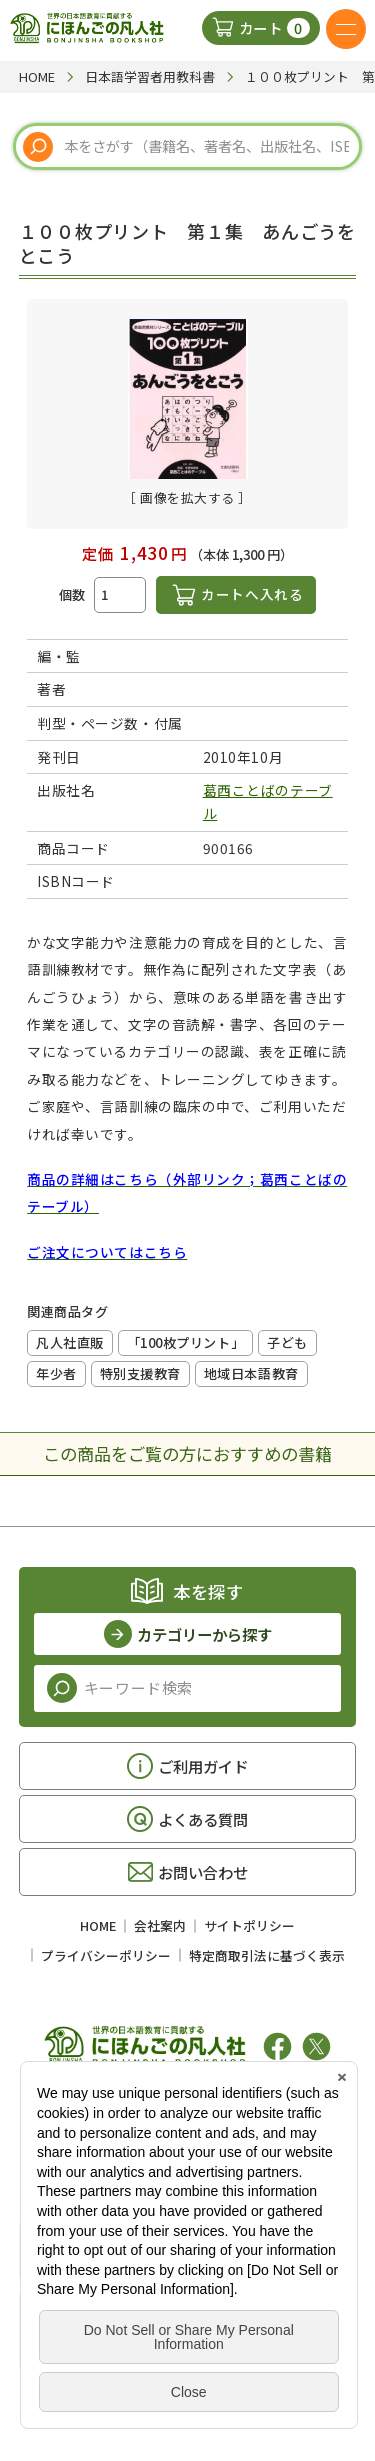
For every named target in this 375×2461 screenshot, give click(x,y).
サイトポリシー (249, 1925)
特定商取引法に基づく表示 (267, 1955)
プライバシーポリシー (106, 1955)
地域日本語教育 (251, 1373)
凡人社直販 (70, 1342)
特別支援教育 (140, 1373)
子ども (287, 1342)
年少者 (56, 1373)
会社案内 (160, 1925)
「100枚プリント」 (185, 1342)
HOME (98, 1925)
